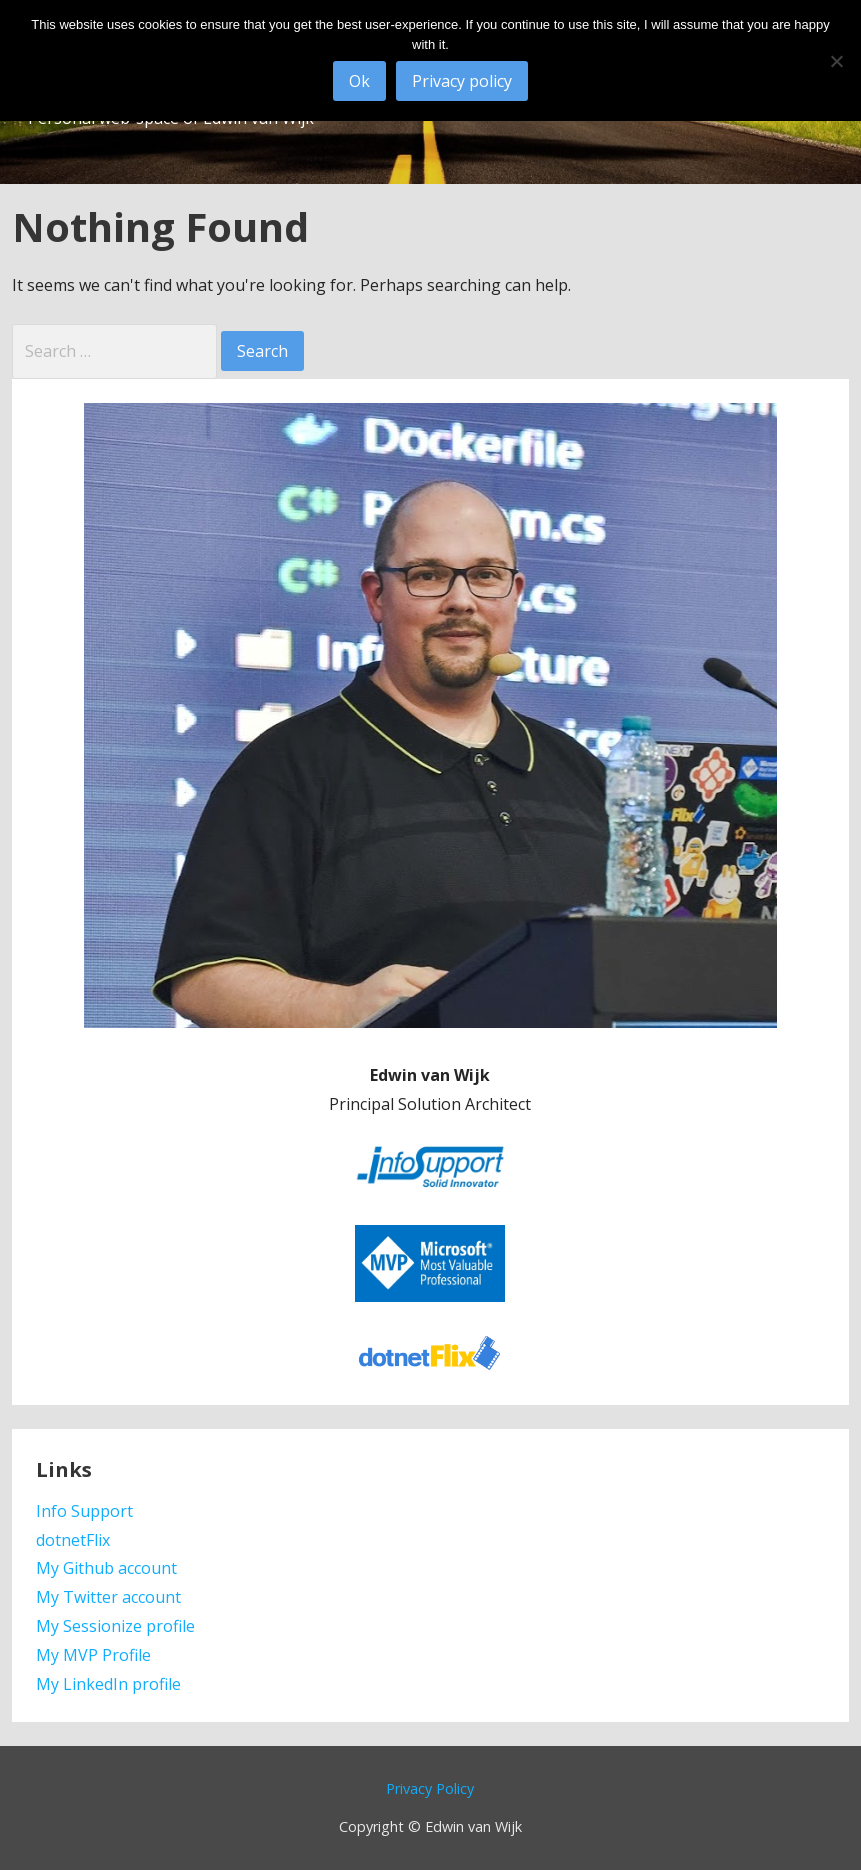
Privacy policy (462, 81)
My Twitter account (108, 1597)
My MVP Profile (93, 1655)
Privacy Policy (430, 1788)
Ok (359, 81)
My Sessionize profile (115, 1626)
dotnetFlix (73, 1540)
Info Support (84, 1511)
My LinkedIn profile (108, 1684)
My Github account (106, 1568)
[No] (836, 61)
